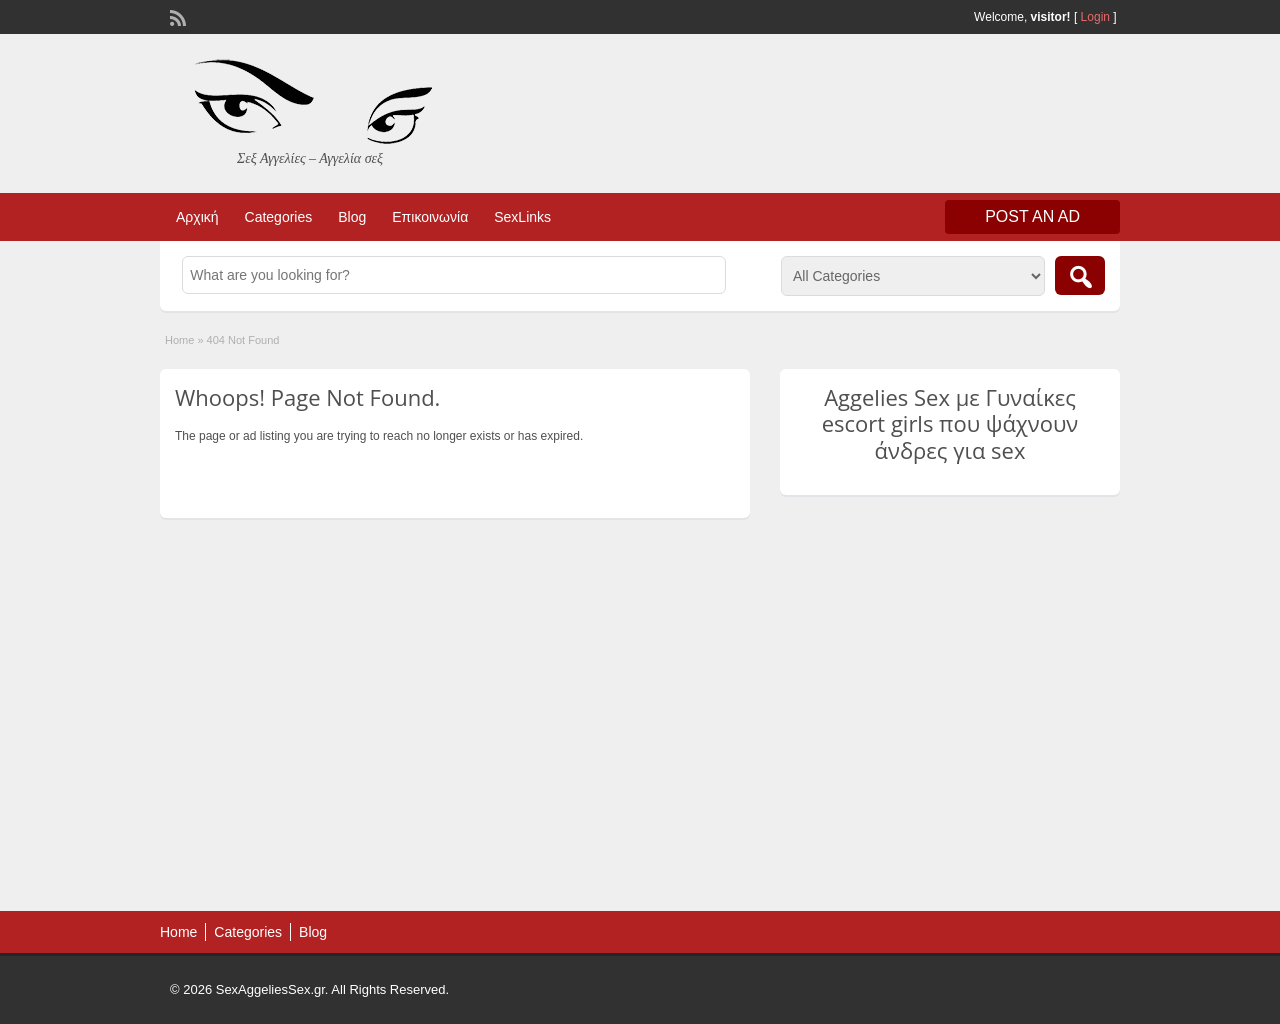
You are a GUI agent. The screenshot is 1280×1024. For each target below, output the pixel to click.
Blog (352, 217)
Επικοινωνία (430, 217)
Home (179, 340)
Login (1095, 17)
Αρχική (197, 217)
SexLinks (522, 217)
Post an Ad (1032, 216)
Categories (279, 217)
